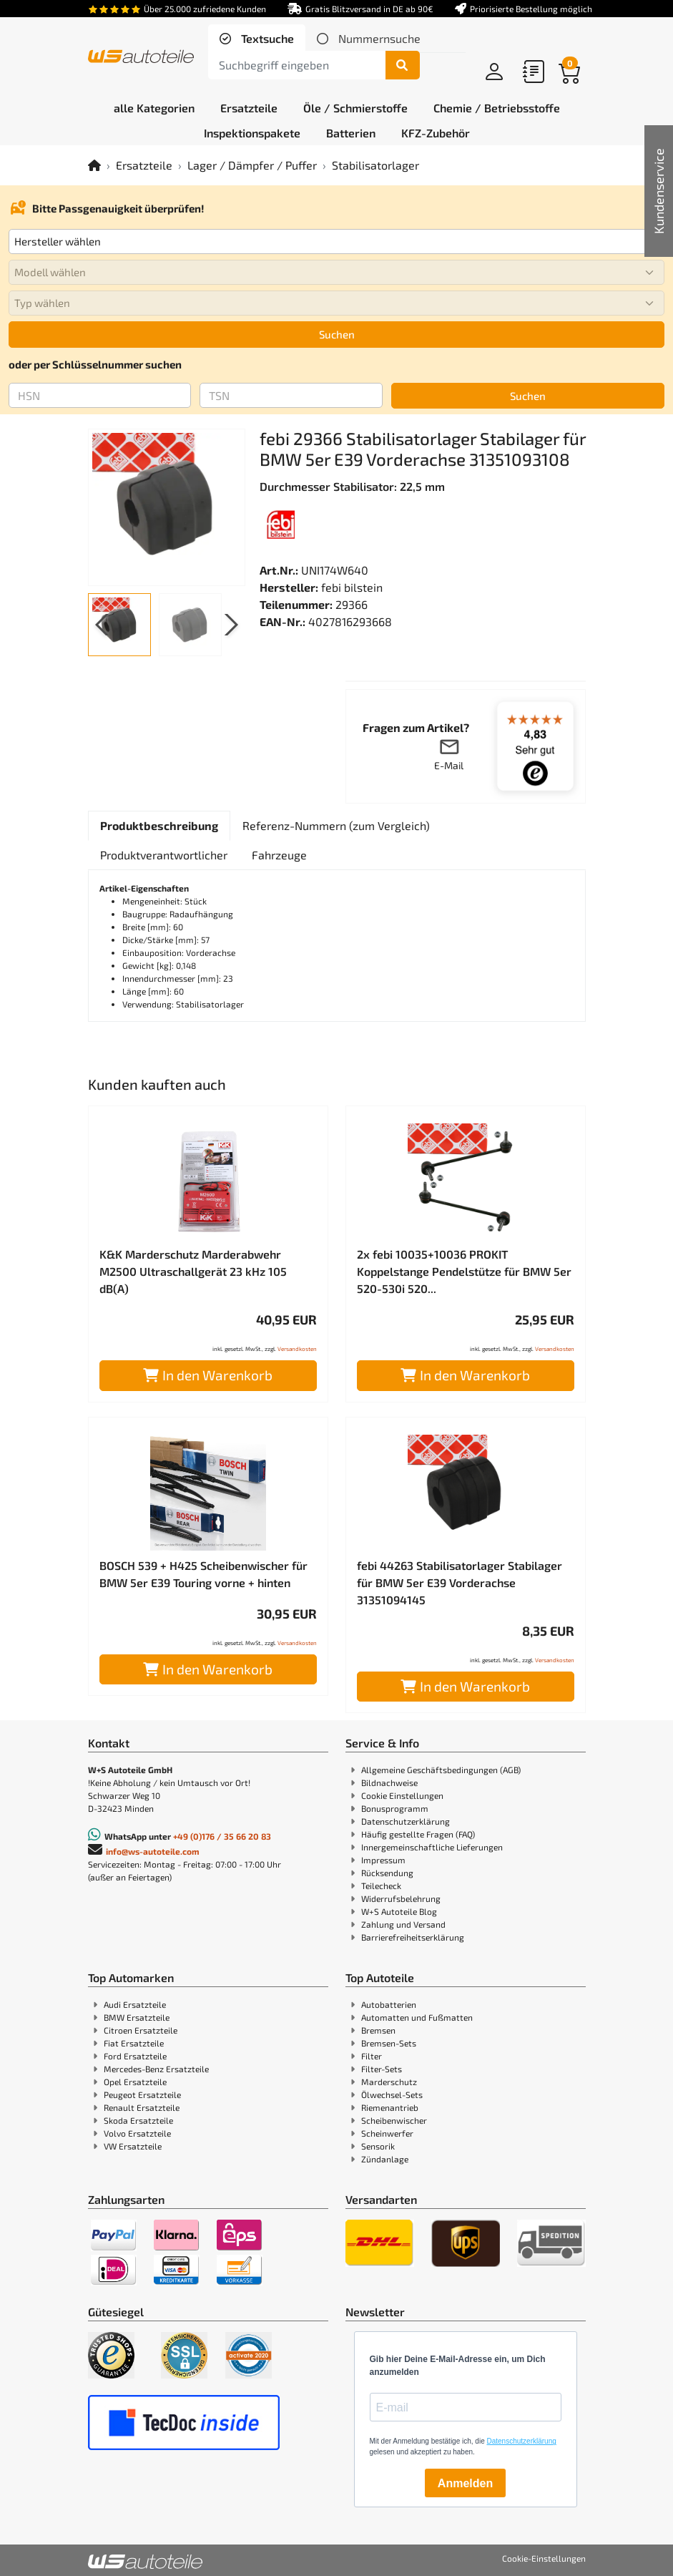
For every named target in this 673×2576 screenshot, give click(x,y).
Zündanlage (384, 2159)
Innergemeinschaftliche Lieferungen (432, 1847)
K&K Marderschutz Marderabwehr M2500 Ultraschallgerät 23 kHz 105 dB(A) (193, 1271)
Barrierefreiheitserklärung (412, 1937)
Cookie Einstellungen (402, 1795)
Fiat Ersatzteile (134, 2043)
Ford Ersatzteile (135, 2056)
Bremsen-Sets (388, 2043)
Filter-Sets (381, 2069)
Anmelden (465, 2483)
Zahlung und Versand (403, 1924)
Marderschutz (389, 2082)
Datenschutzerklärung (405, 1821)
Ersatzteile (144, 165)
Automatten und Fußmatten (417, 2017)
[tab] (256, 38)
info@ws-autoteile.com (153, 1851)
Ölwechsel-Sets (392, 2094)
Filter (371, 2056)
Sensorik (378, 2146)
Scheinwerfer (387, 2133)
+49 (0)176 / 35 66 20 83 (222, 1836)
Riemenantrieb (389, 2107)
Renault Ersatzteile (142, 2107)
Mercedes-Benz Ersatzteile (156, 2069)
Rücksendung (387, 1873)
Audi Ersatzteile (135, 2004)
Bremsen (378, 2030)
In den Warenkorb (207, 1375)
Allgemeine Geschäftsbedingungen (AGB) (441, 1770)
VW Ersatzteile (133, 2146)
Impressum (383, 1860)
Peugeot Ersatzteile (142, 2094)
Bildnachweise (389, 1782)
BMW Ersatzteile (137, 2017)
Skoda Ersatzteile (138, 2120)
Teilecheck (381, 1885)
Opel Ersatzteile (135, 2082)
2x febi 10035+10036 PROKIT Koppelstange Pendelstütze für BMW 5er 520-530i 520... (464, 1271)
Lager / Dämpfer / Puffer (252, 165)
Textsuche (266, 38)
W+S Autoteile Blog (399, 1911)
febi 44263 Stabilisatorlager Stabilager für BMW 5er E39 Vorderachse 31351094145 (459, 1582)
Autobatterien (388, 2004)
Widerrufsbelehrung (401, 1898)
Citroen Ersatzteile (140, 2030)
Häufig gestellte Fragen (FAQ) (418, 1834)
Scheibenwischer (394, 2120)
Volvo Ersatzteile (137, 2133)
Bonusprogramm (394, 1808)
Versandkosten (297, 1348)
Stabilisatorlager (375, 165)
